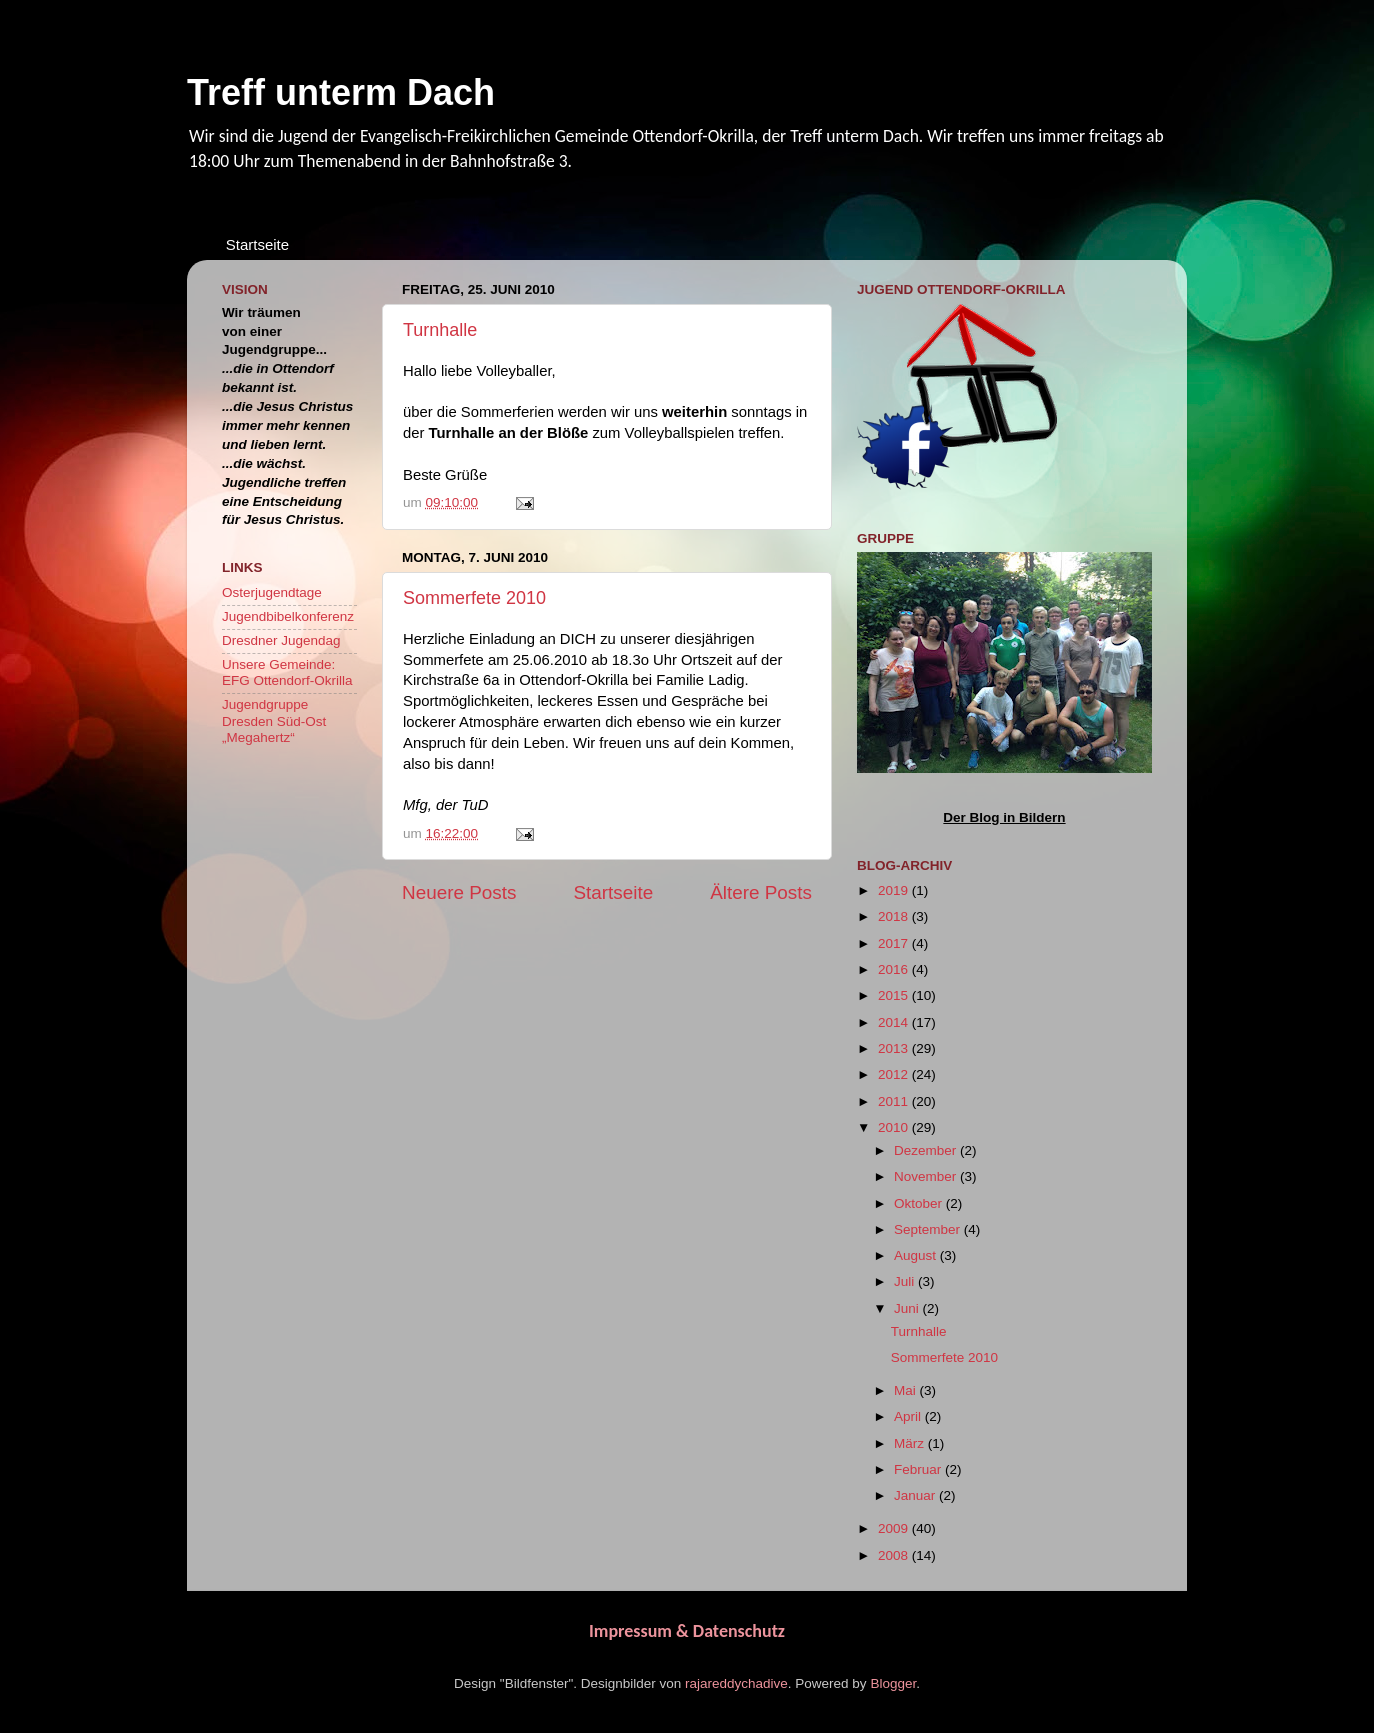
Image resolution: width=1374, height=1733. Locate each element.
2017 (895, 943)
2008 (895, 1555)
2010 (895, 1127)
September (929, 1229)
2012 (895, 1074)
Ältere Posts (761, 892)
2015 (895, 995)
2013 (895, 1048)
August (917, 1255)
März (911, 1443)
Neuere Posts (459, 892)
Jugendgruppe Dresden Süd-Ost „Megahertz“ (274, 720)
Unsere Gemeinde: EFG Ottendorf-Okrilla (287, 672)
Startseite (257, 244)
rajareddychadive (736, 1683)
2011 (895, 1101)
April (909, 1416)
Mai (907, 1390)
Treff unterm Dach (341, 92)
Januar (916, 1495)
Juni (908, 1308)
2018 (895, 916)
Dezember (927, 1150)
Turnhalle (440, 330)
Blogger (893, 1683)
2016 (895, 969)
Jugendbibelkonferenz (288, 616)
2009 (895, 1528)
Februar (919, 1469)
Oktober (920, 1203)
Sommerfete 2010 (474, 598)
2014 (895, 1022)
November (927, 1176)
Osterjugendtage (272, 592)
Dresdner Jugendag (281, 640)
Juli (906, 1281)
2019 (895, 890)
